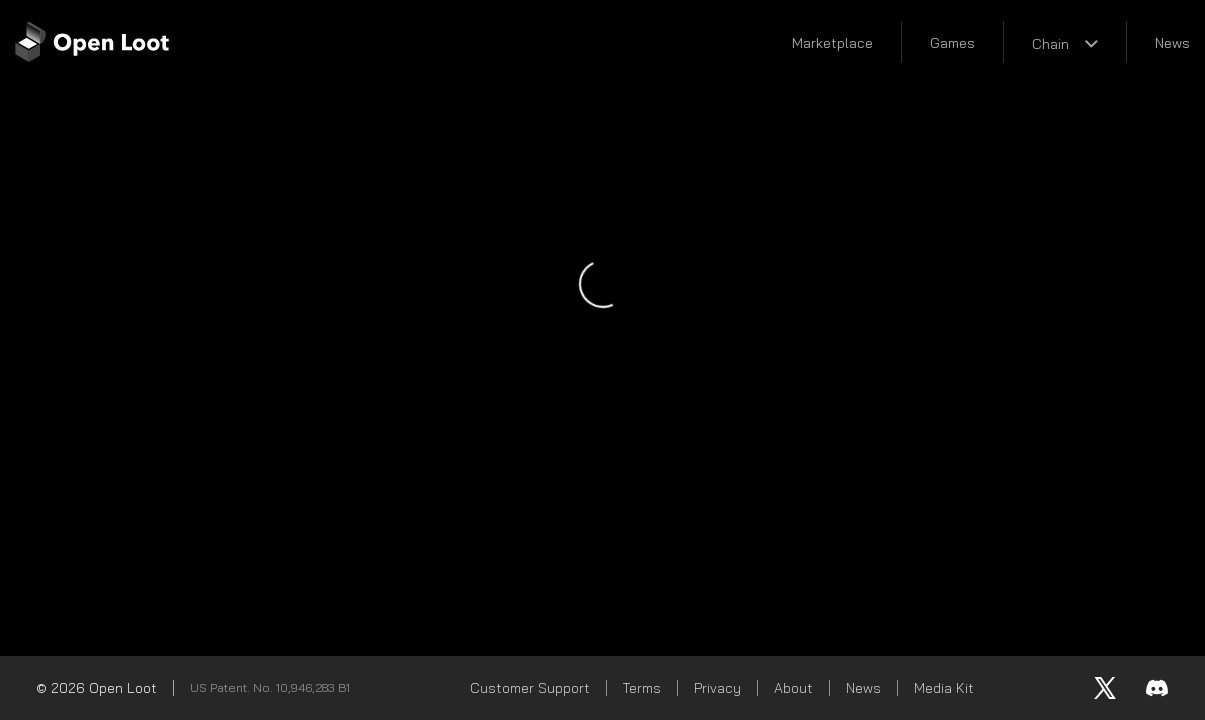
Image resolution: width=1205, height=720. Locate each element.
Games (952, 43)
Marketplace (832, 43)
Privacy (717, 688)
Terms (642, 688)
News (1172, 43)
